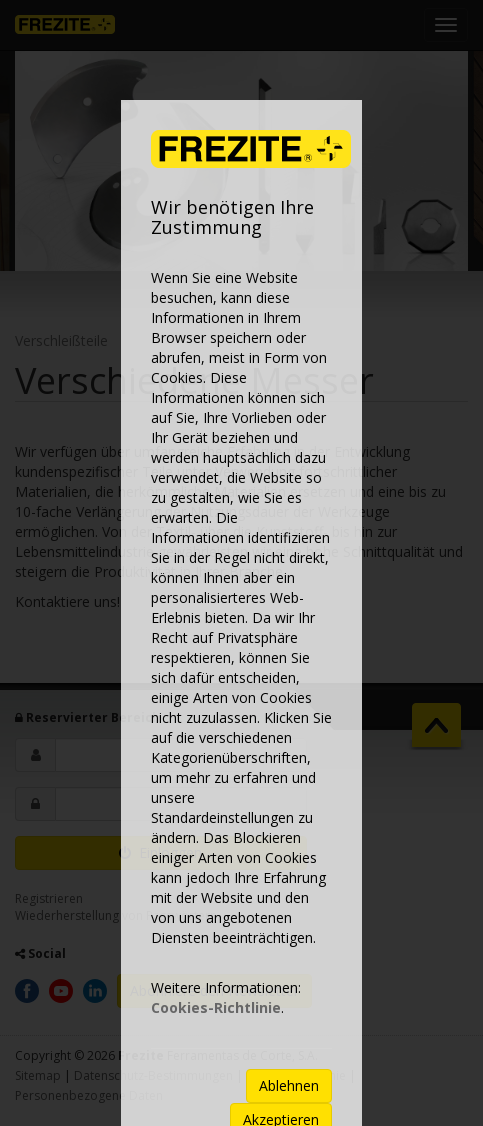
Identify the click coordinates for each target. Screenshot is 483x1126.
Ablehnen (289, 1085)
